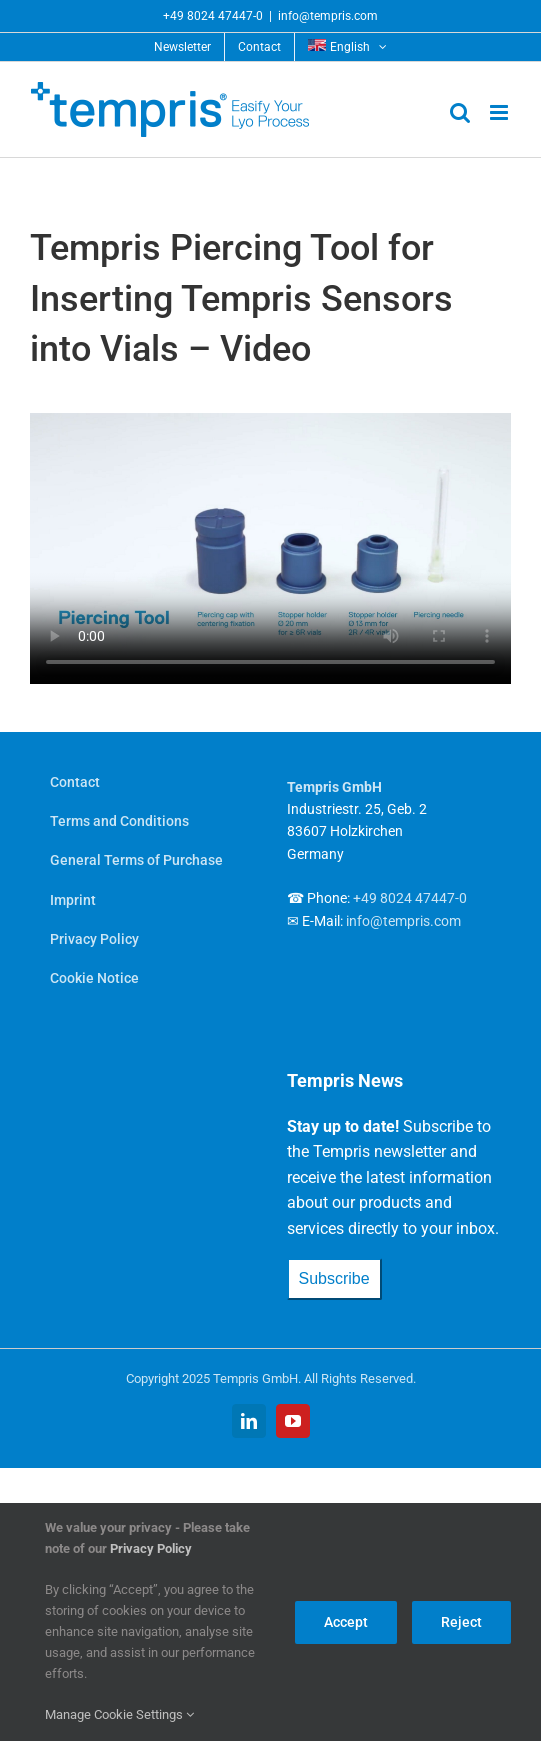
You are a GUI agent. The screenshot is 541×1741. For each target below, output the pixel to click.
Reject (461, 1622)
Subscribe (334, 1278)
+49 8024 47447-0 (213, 16)
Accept (346, 1622)
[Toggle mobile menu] (500, 112)
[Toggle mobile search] (460, 112)
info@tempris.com (328, 16)
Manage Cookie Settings (119, 1714)
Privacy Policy (151, 1548)
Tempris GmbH (334, 787)
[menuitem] (347, 47)
